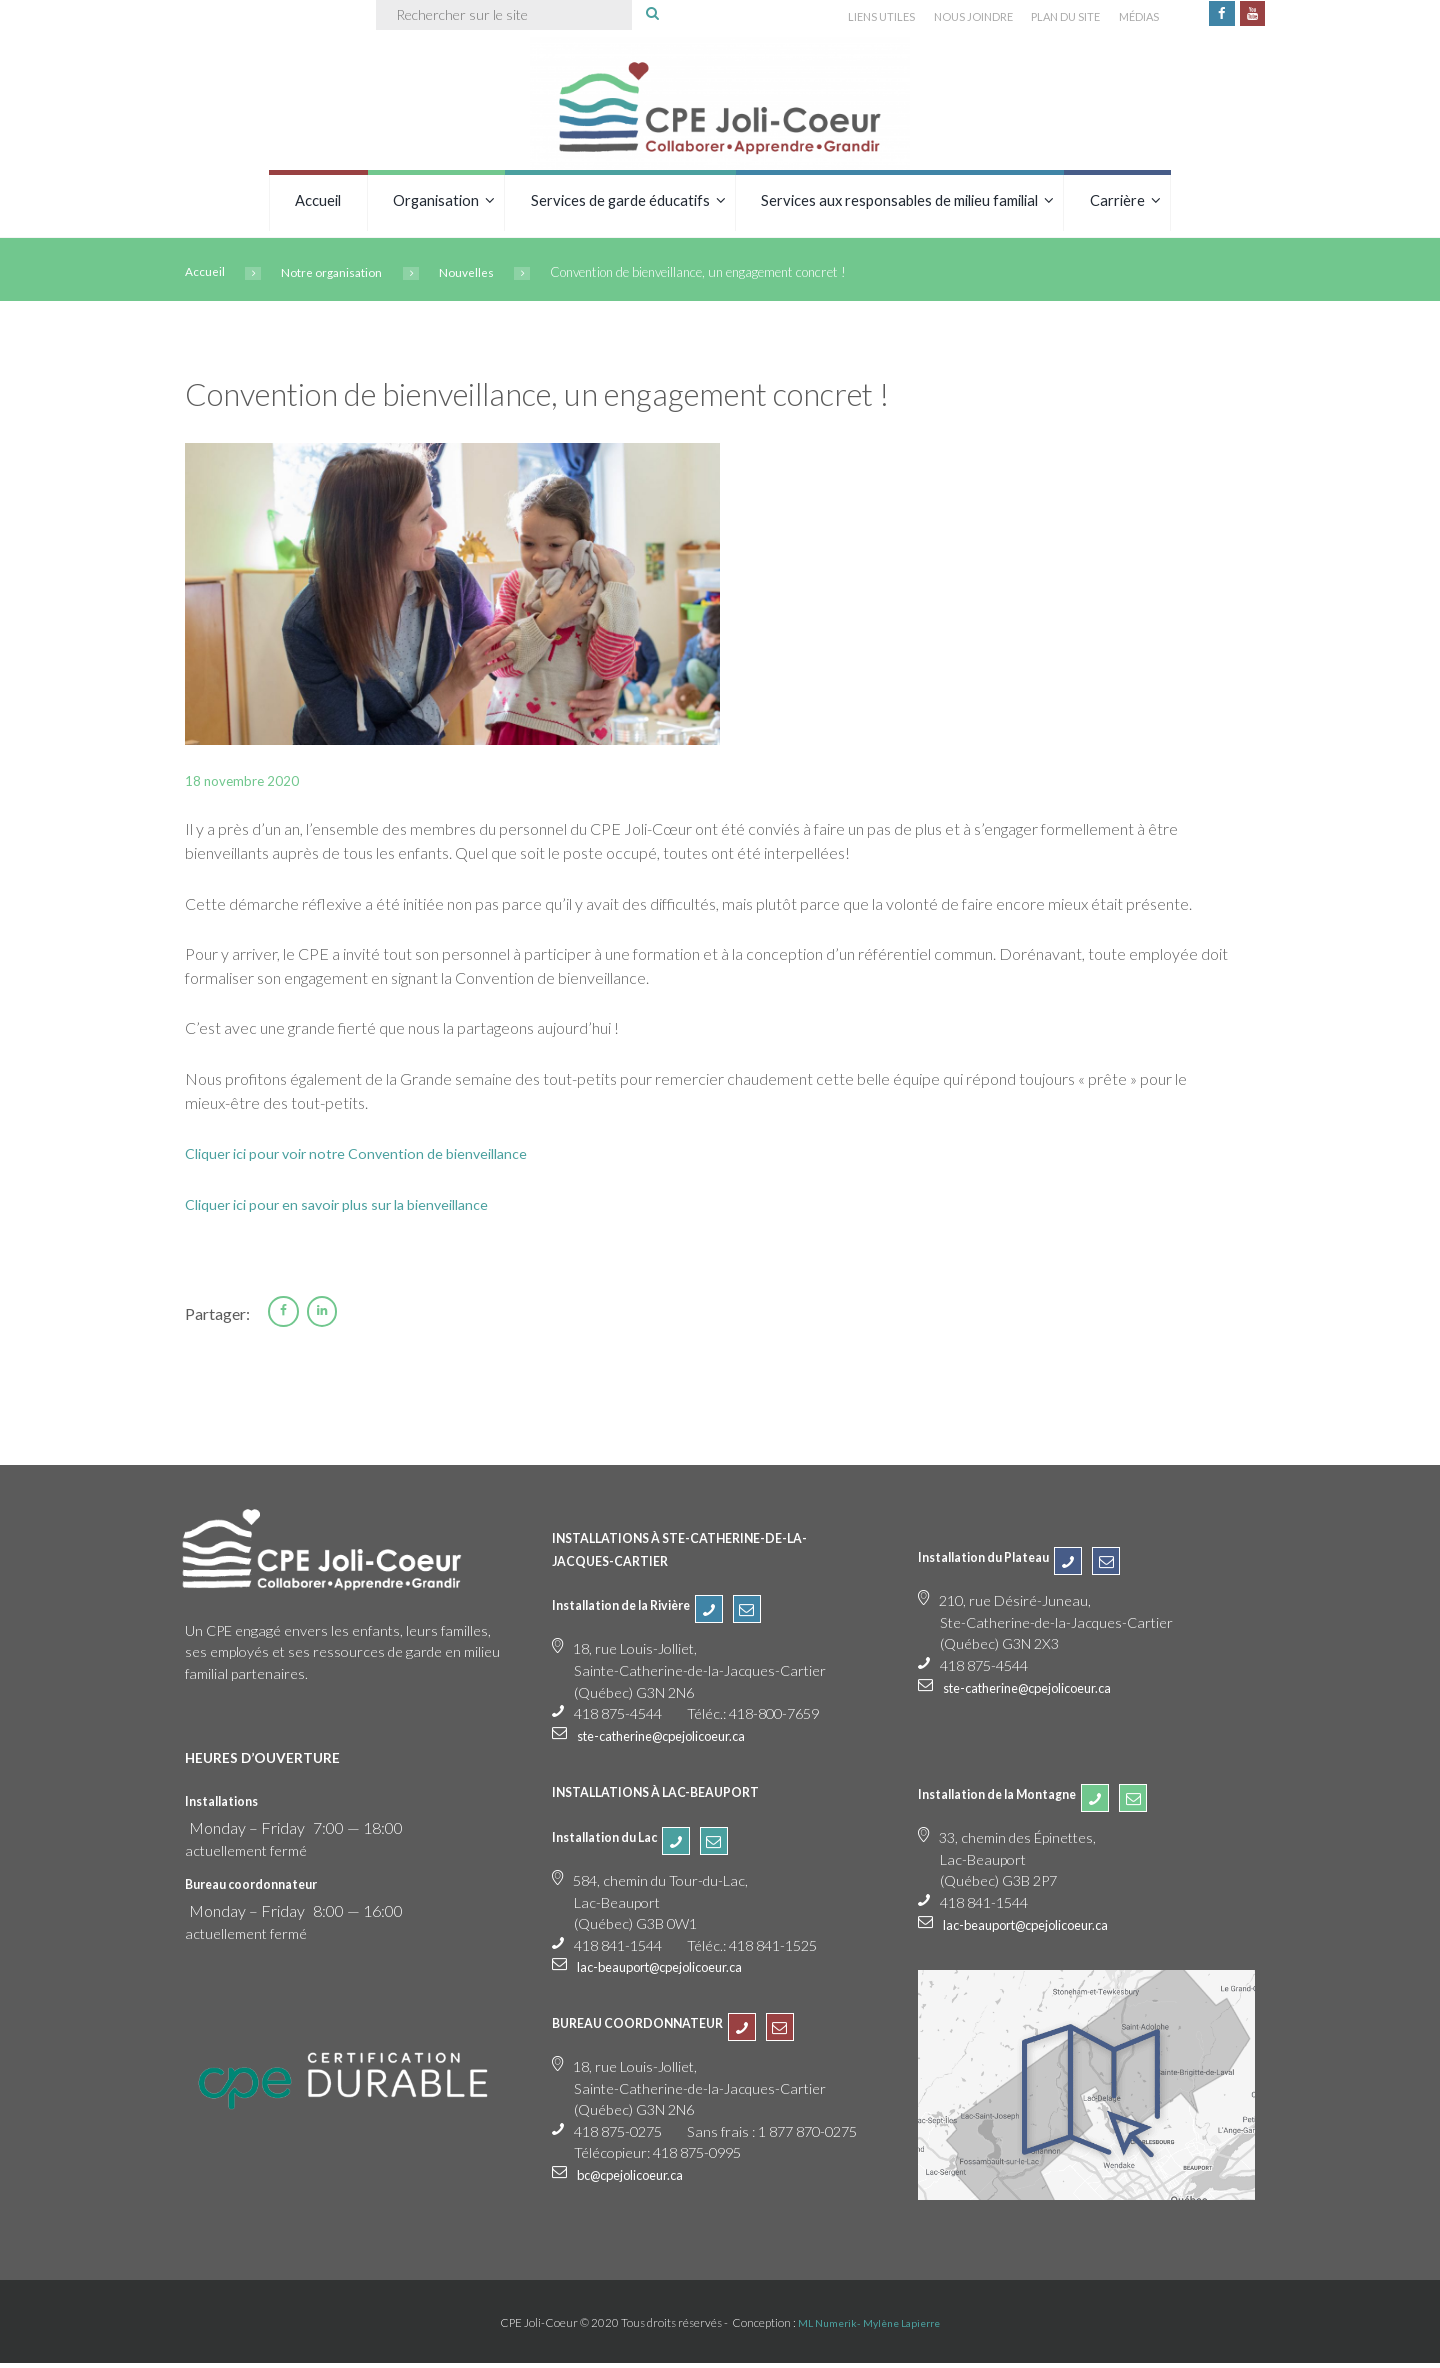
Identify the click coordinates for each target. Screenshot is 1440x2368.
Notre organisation (339, 276)
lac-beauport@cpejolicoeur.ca (672, 1971)
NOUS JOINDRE (947, 18)
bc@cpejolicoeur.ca (638, 2178)
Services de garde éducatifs (620, 204)
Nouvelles (481, 276)
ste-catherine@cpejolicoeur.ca (675, 1739)
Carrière (1117, 204)
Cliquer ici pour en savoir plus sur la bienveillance (350, 1206)
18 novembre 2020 (250, 783)
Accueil (318, 204)
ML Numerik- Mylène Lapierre (869, 2326)
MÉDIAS (1129, 18)
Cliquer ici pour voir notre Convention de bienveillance (369, 1156)
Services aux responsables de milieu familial (899, 204)
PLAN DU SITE (1050, 18)
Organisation (436, 204)
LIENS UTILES (846, 18)
